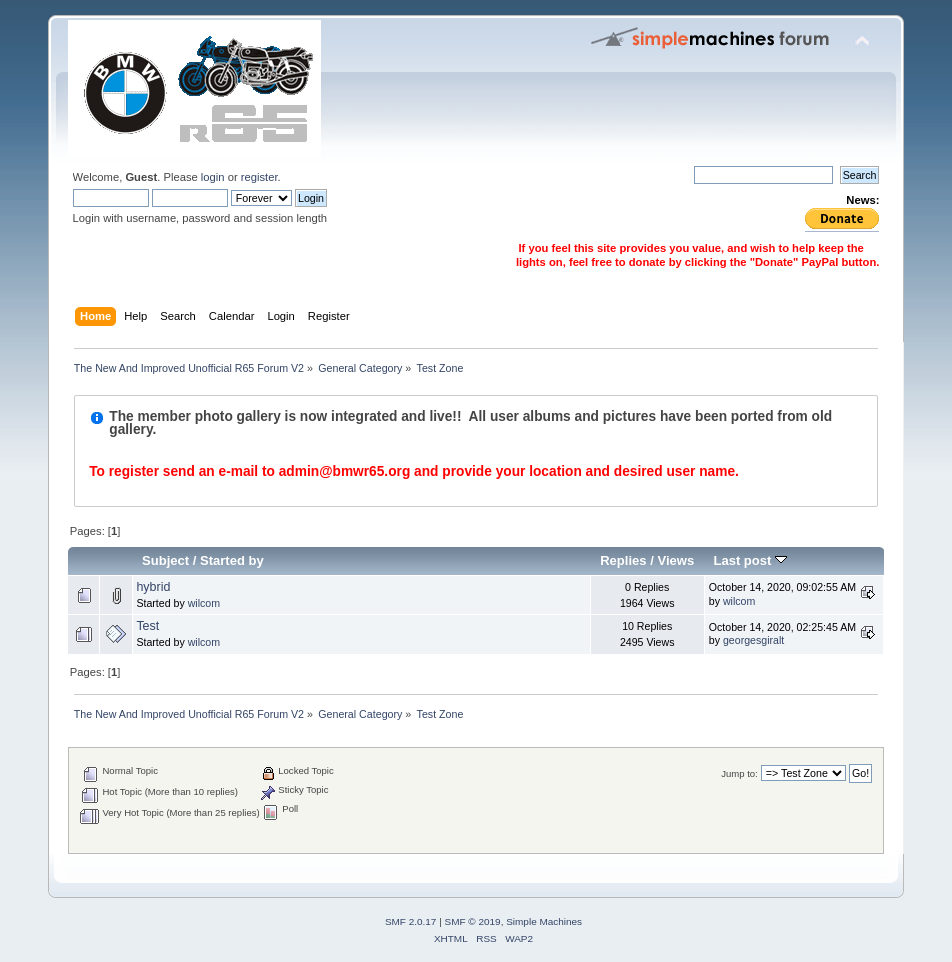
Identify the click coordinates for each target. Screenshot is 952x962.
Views (675, 560)
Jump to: (739, 773)
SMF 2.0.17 (411, 921)
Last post (750, 560)
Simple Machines (544, 921)
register (259, 177)
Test (147, 626)
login (213, 177)
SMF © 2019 (473, 921)
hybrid (153, 587)
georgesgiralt (753, 640)
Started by (232, 560)
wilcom (204, 603)
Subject (165, 560)
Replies (623, 560)
